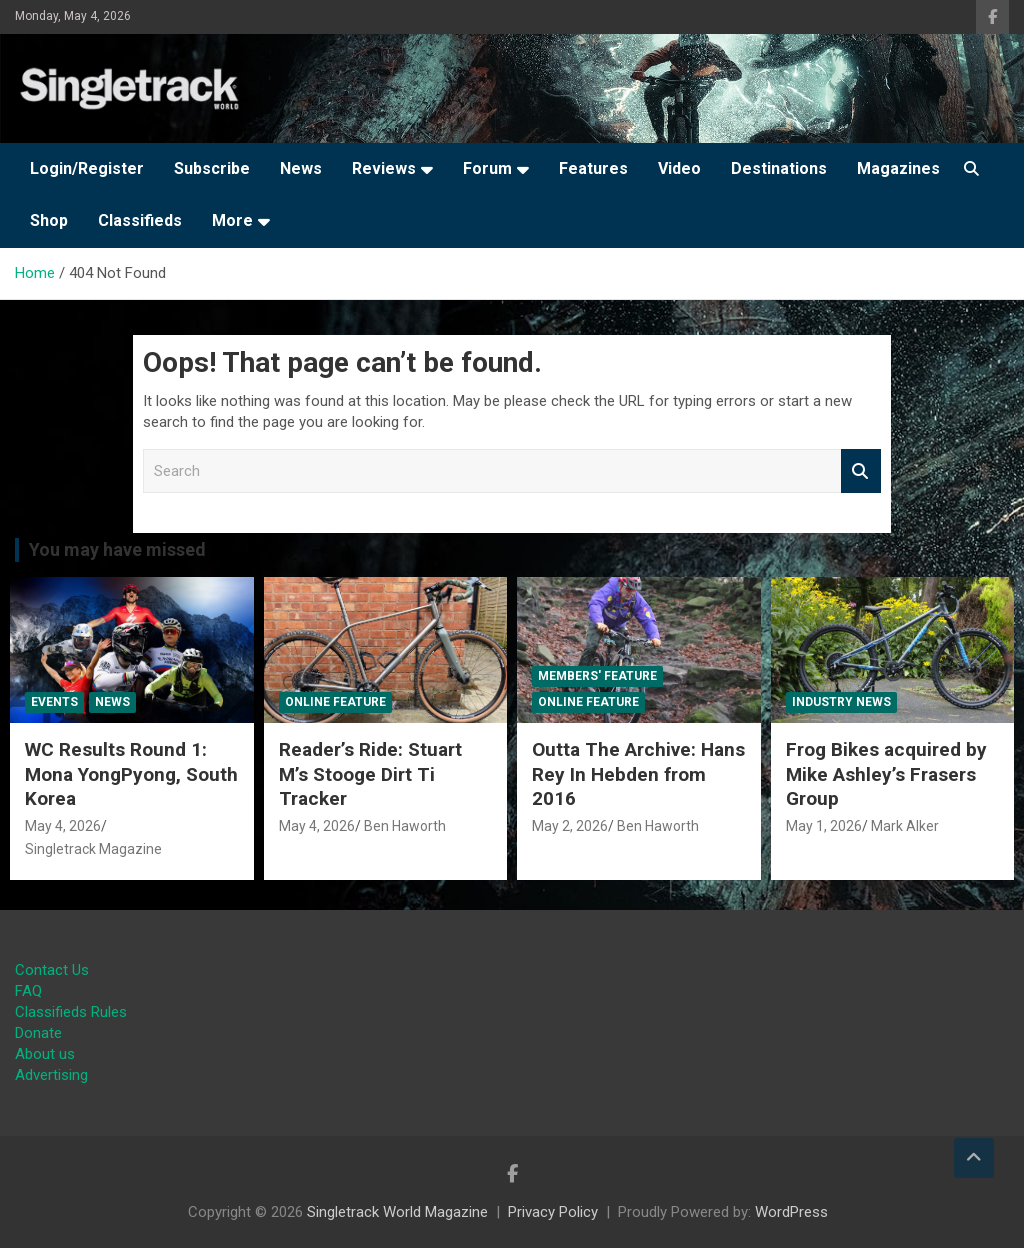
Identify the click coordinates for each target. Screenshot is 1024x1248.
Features (593, 168)
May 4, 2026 (63, 826)
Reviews (384, 168)
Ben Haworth (405, 826)
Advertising (51, 1075)
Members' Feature (597, 676)
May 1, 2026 (824, 826)
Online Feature (335, 702)
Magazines (898, 168)
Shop (49, 220)
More (232, 220)
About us (45, 1054)
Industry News (841, 702)
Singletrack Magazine (93, 849)
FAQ (28, 991)
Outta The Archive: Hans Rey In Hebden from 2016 (638, 774)
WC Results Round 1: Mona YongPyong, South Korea (131, 774)
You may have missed (117, 549)
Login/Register (87, 168)
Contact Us (52, 970)
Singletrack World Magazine (397, 1212)
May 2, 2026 (570, 826)
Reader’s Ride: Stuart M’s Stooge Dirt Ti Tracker (370, 774)
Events (54, 702)
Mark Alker (905, 826)
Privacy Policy (553, 1212)
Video (679, 168)
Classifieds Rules (71, 1012)
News (301, 168)
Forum (487, 168)
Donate (38, 1033)
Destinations (779, 168)
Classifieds (140, 220)
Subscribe (212, 168)
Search (861, 471)
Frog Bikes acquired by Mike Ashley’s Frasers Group (886, 774)
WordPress (791, 1212)
